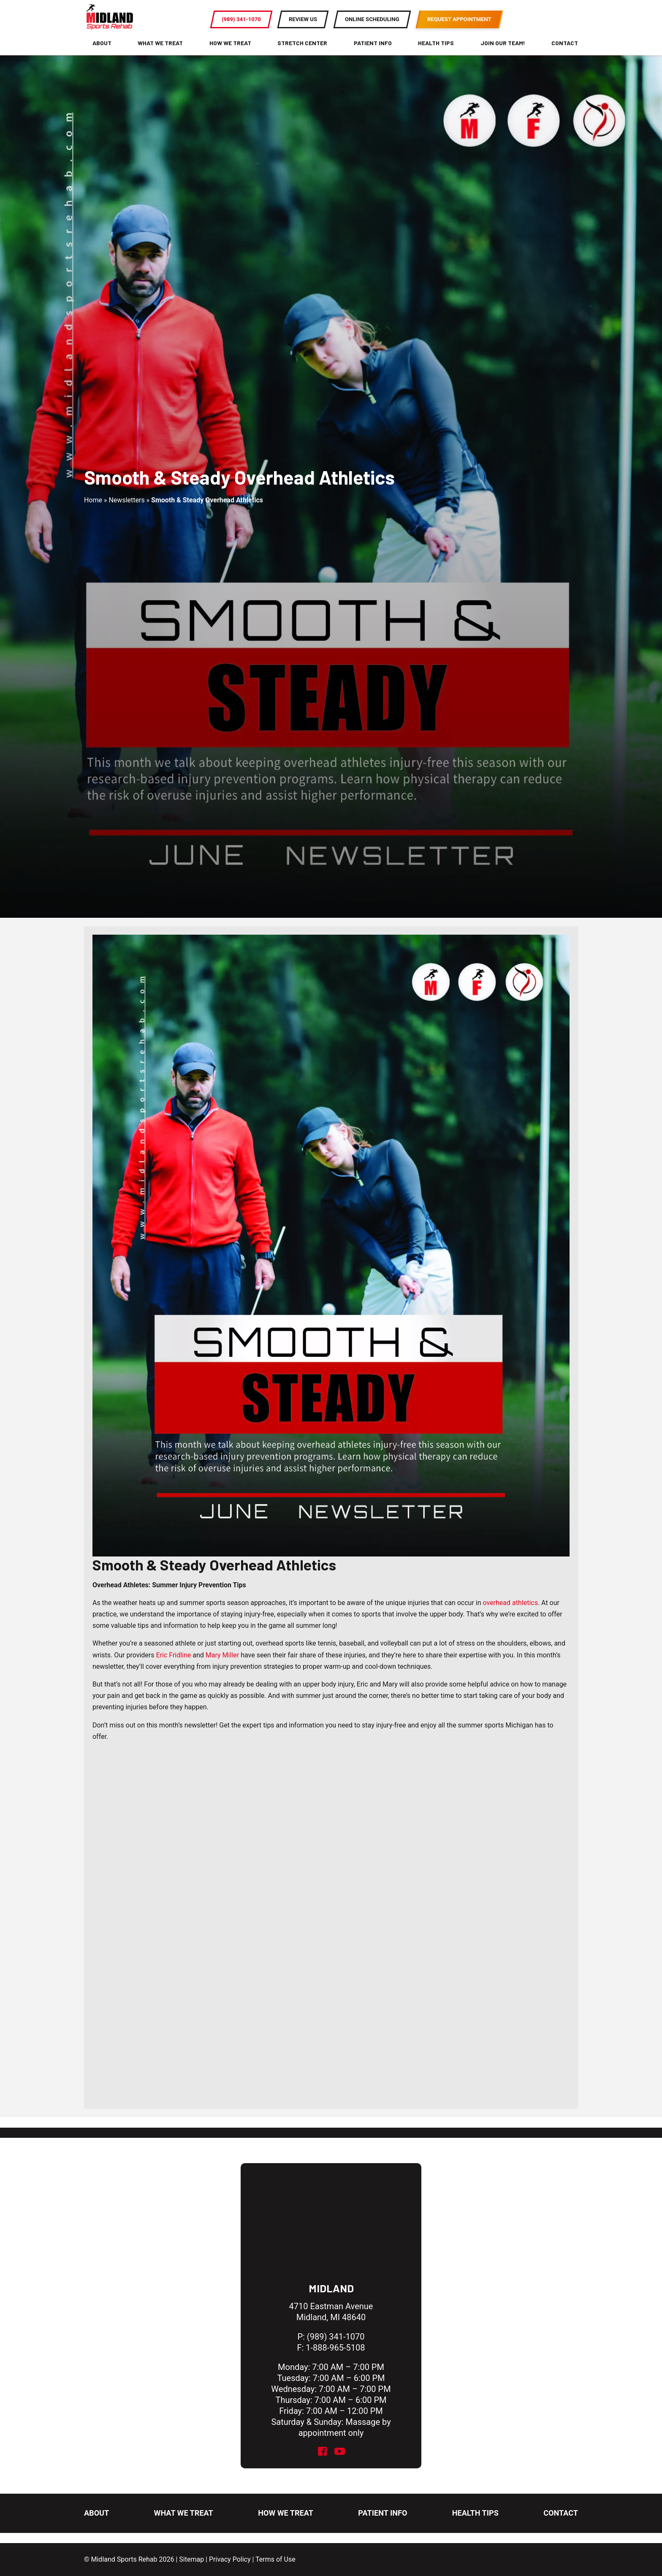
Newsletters (126, 510)
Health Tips (436, 52)
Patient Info (373, 52)
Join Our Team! (502, 52)
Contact (564, 52)
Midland (331, 2288)
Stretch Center (302, 52)
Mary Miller (222, 1665)
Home (93, 510)
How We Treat (230, 52)
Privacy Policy (230, 2559)
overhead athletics (510, 1613)
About (101, 52)
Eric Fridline (173, 1665)
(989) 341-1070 (336, 2337)
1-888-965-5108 (335, 2348)
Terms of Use (275, 2559)
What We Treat (160, 52)
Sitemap (191, 2559)
